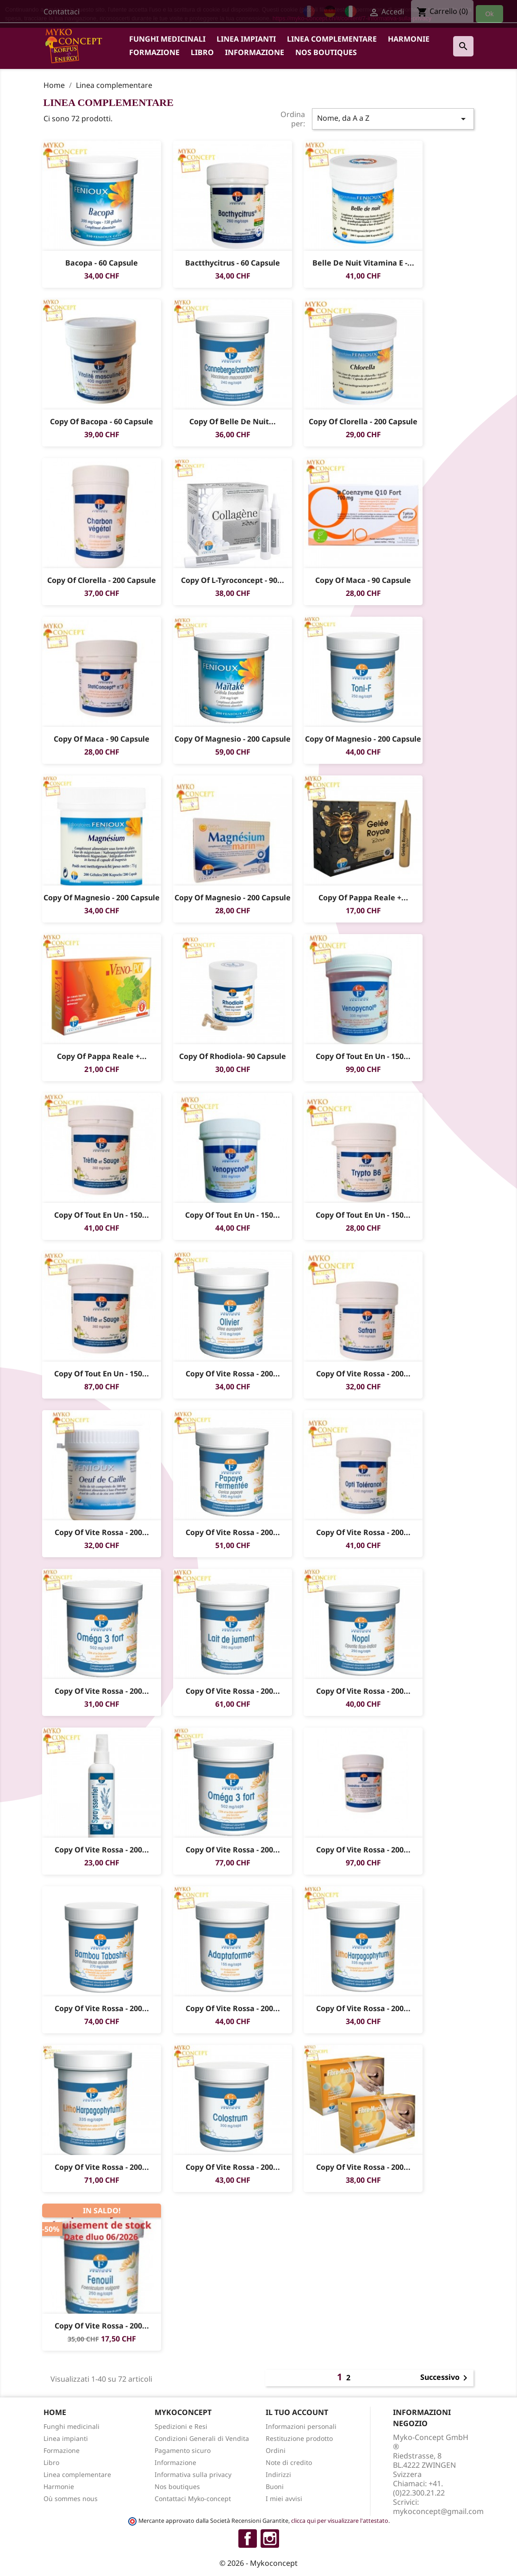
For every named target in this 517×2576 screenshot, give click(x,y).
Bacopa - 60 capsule (101, 263)
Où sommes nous (71, 2498)
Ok (490, 14)
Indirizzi (278, 2474)
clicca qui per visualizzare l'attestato (339, 2521)
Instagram (270, 2538)
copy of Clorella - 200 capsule (363, 421)
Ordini (276, 2450)
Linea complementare (332, 39)
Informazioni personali (301, 2426)
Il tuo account (297, 2412)
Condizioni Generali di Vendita (202, 2438)
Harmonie (409, 39)
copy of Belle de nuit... (232, 421)
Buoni (275, 2486)
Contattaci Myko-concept (193, 2498)
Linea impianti (246, 39)
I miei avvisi (284, 2498)
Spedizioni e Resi (181, 2426)
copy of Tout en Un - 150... (363, 1056)
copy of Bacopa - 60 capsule (101, 421)
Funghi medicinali (167, 39)
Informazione (254, 52)
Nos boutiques (326, 52)
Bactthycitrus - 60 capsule (232, 263)
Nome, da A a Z (393, 118)
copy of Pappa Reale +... (363, 897)
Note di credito (289, 2462)
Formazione (154, 52)
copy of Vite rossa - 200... (232, 1373)
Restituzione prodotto (299, 2438)
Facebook (247, 2538)
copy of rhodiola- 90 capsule (232, 1056)
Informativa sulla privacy (193, 2474)
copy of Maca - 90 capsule (363, 580)
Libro (202, 52)
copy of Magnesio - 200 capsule (232, 739)
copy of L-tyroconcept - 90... (232, 580)
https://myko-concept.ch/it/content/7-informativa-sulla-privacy (352, 18)
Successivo (445, 2378)
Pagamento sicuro (183, 2450)
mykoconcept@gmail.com (438, 2511)
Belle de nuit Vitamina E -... (363, 263)
